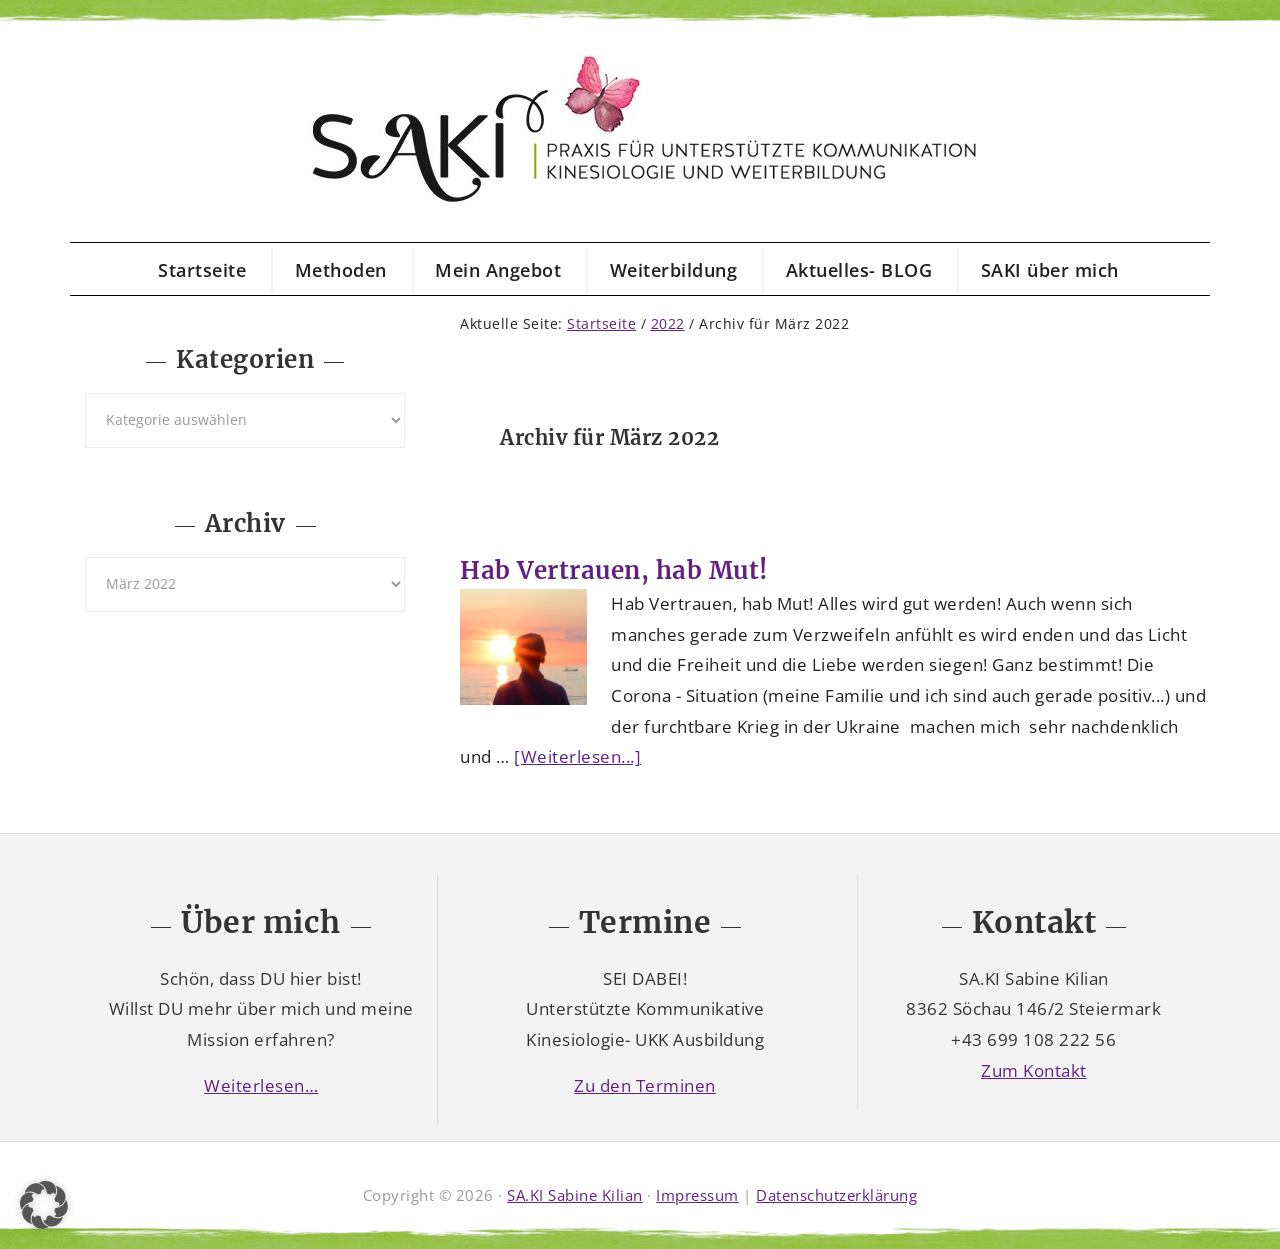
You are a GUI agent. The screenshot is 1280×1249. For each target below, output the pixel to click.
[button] (44, 1205)
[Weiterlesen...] (577, 756)
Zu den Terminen (645, 1085)
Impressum (697, 1195)
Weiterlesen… (261, 1085)
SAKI (640, 130)
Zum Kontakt (1034, 1070)
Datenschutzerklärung (836, 1195)
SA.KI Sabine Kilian (575, 1195)
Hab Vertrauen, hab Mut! (614, 570)
